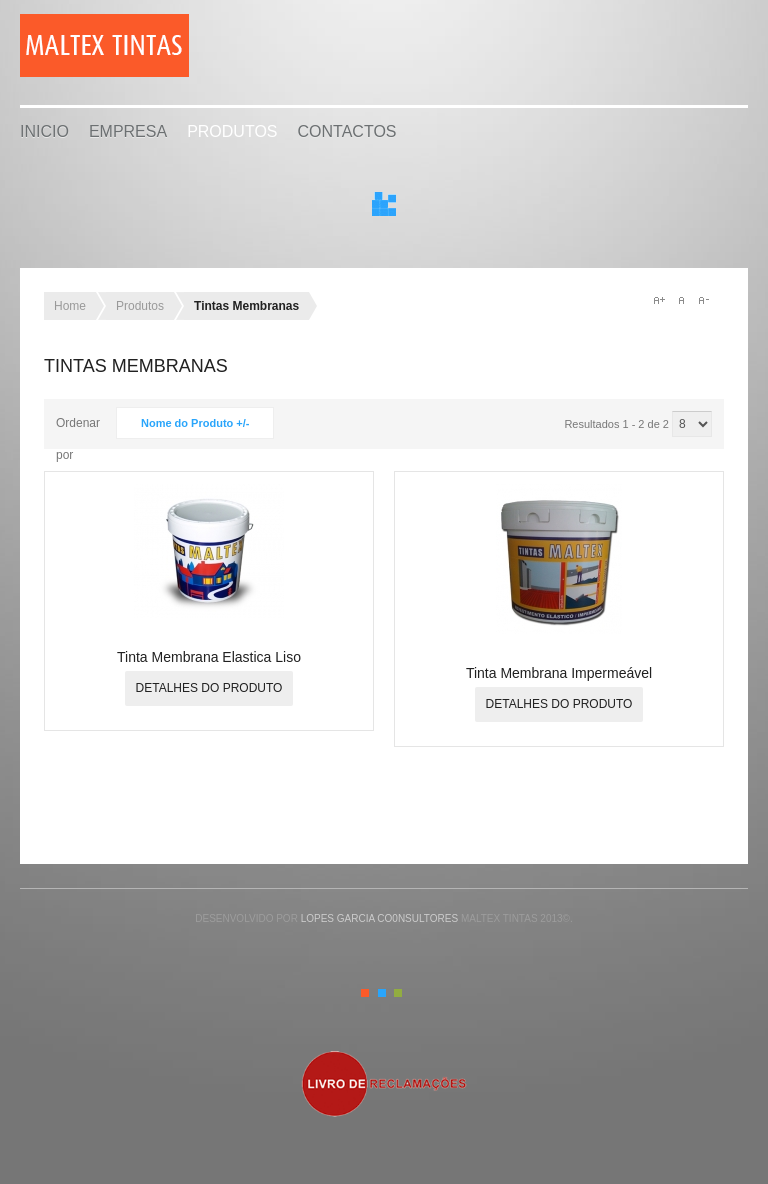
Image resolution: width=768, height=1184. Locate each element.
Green (398, 993)
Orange (365, 993)
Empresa (128, 131)
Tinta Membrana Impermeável (559, 673)
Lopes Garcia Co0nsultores (379, 918)
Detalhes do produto (209, 688)
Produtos (232, 131)
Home (70, 306)
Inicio (44, 131)
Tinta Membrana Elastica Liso (209, 657)
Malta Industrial (115, 45)
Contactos (347, 131)
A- (703, 300)
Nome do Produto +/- (195, 423)
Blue (382, 993)
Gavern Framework (384, 1156)
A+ (659, 300)
